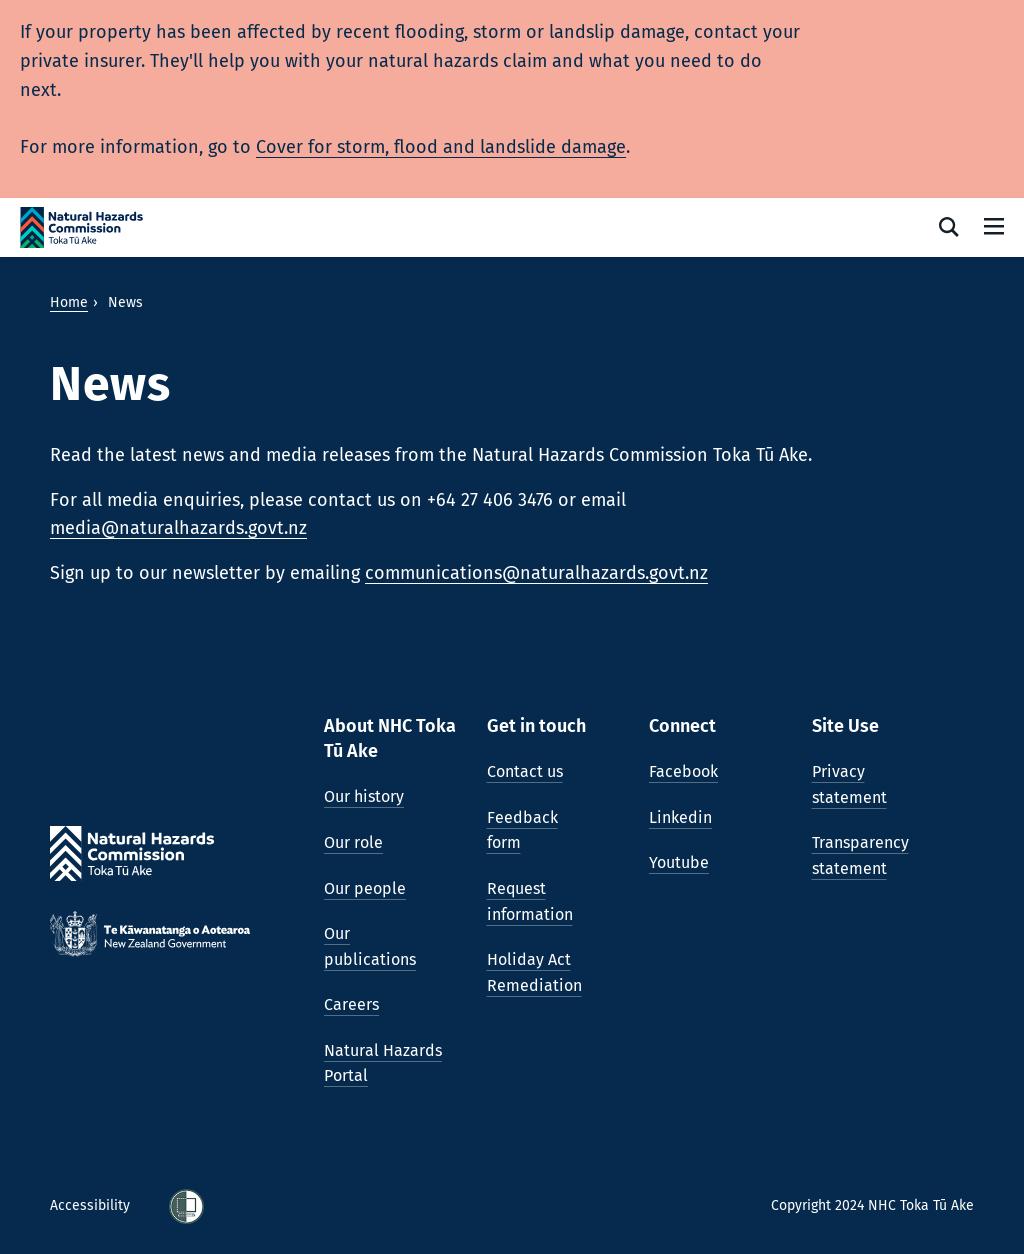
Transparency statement (860, 855)
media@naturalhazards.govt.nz (178, 528)
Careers (351, 1004)
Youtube (679, 862)
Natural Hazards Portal (383, 1063)
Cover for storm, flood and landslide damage (441, 147)
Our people (365, 888)
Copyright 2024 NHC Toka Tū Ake (872, 1205)
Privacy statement (849, 784)
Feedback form (522, 830)
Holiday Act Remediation (534, 972)
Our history (364, 796)
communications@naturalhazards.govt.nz (536, 573)
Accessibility (92, 1205)
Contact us (525, 771)
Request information (530, 901)
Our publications (370, 946)
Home (69, 302)
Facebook (683, 771)
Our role (353, 842)
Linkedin (680, 817)
